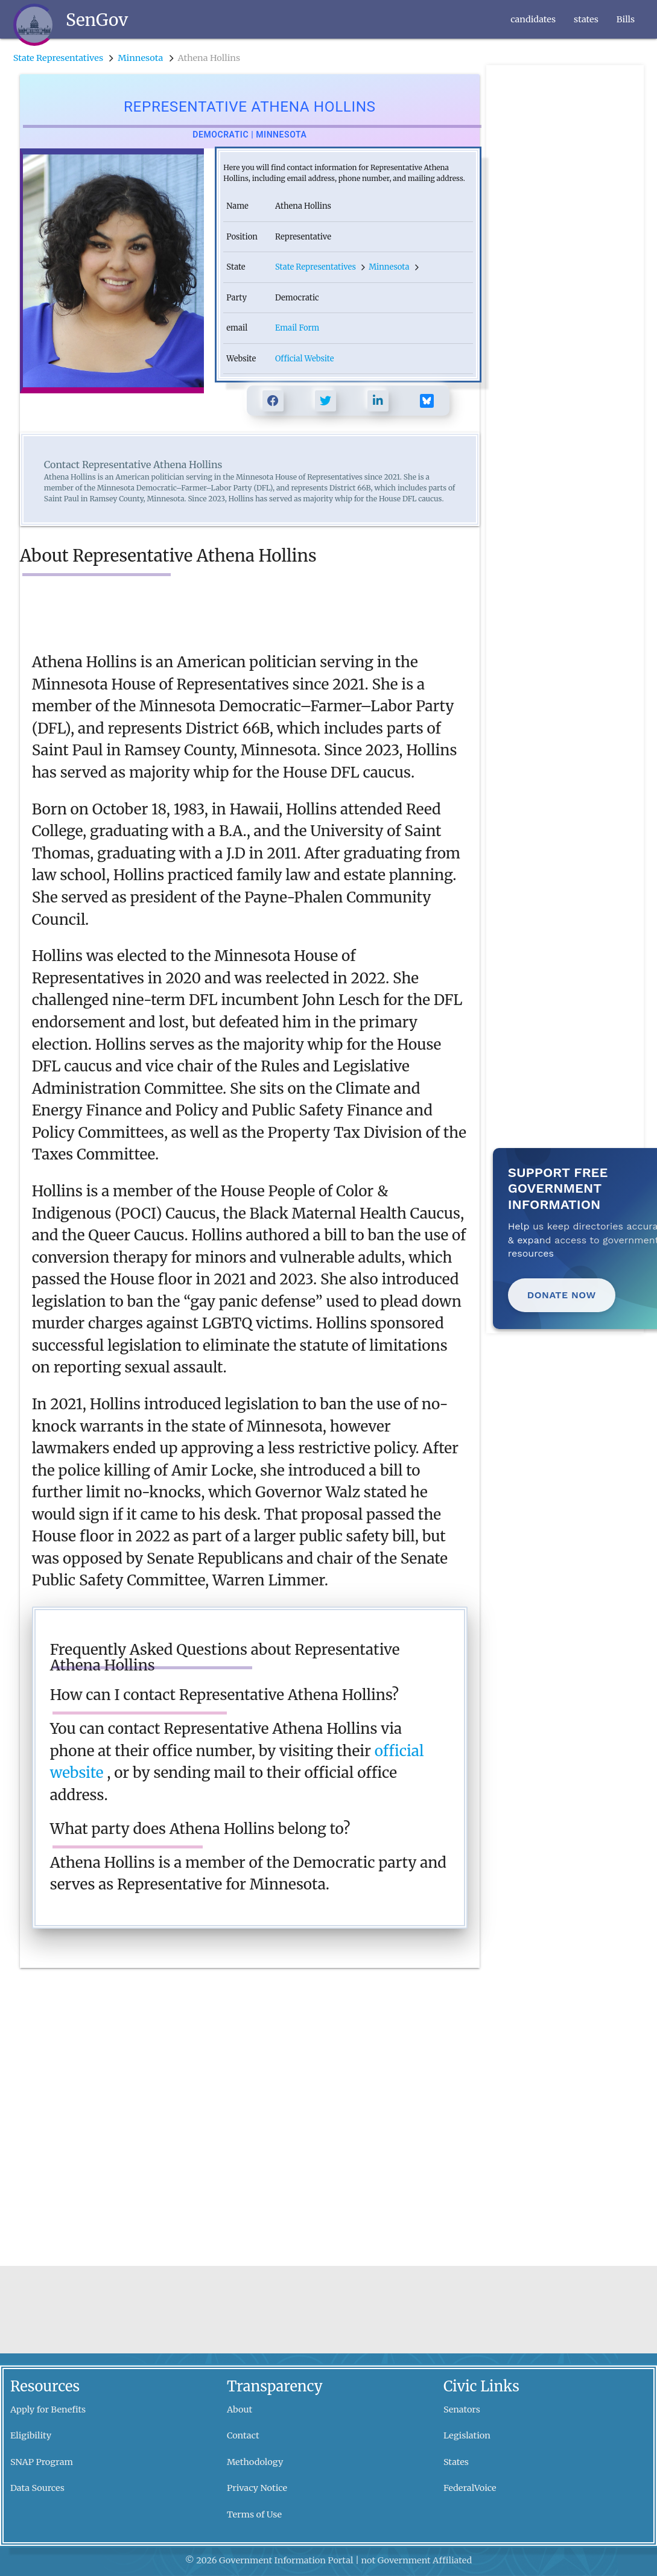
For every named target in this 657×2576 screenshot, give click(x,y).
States (456, 2462)
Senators (461, 2409)
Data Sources (37, 2487)
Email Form (297, 328)
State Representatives (58, 57)
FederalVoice (470, 2487)
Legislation (466, 2435)
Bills (626, 19)
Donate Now (561, 1295)
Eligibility (30, 2435)
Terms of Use (254, 2514)
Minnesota (140, 57)
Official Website (304, 359)
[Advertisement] (564, 246)
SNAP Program (41, 2462)
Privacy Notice (257, 2487)
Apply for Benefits (48, 2409)
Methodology (255, 2462)
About (239, 2409)
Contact (243, 2435)
